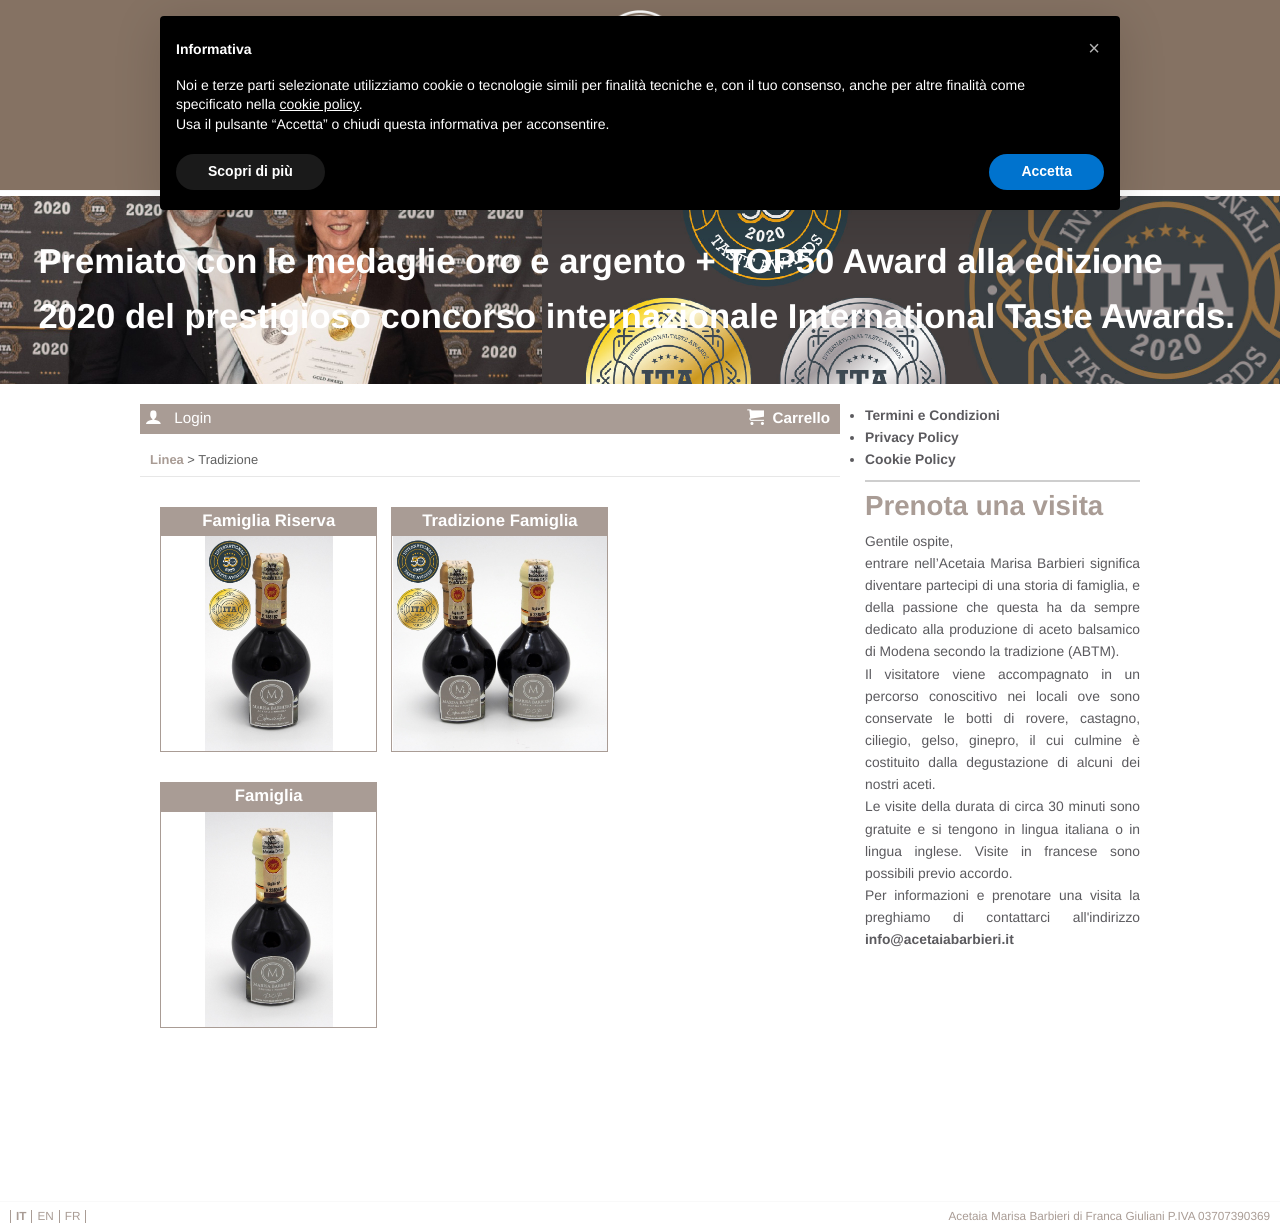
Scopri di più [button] (250, 171)
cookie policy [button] (319, 104)
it (21, 1216)
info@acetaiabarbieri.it (939, 939)
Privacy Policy (912, 437)
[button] (1094, 48)
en (45, 1216)
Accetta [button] (1046, 171)
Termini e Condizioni (932, 415)
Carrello (788, 417)
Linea (167, 459)
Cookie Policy (910, 459)
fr (73, 1216)
